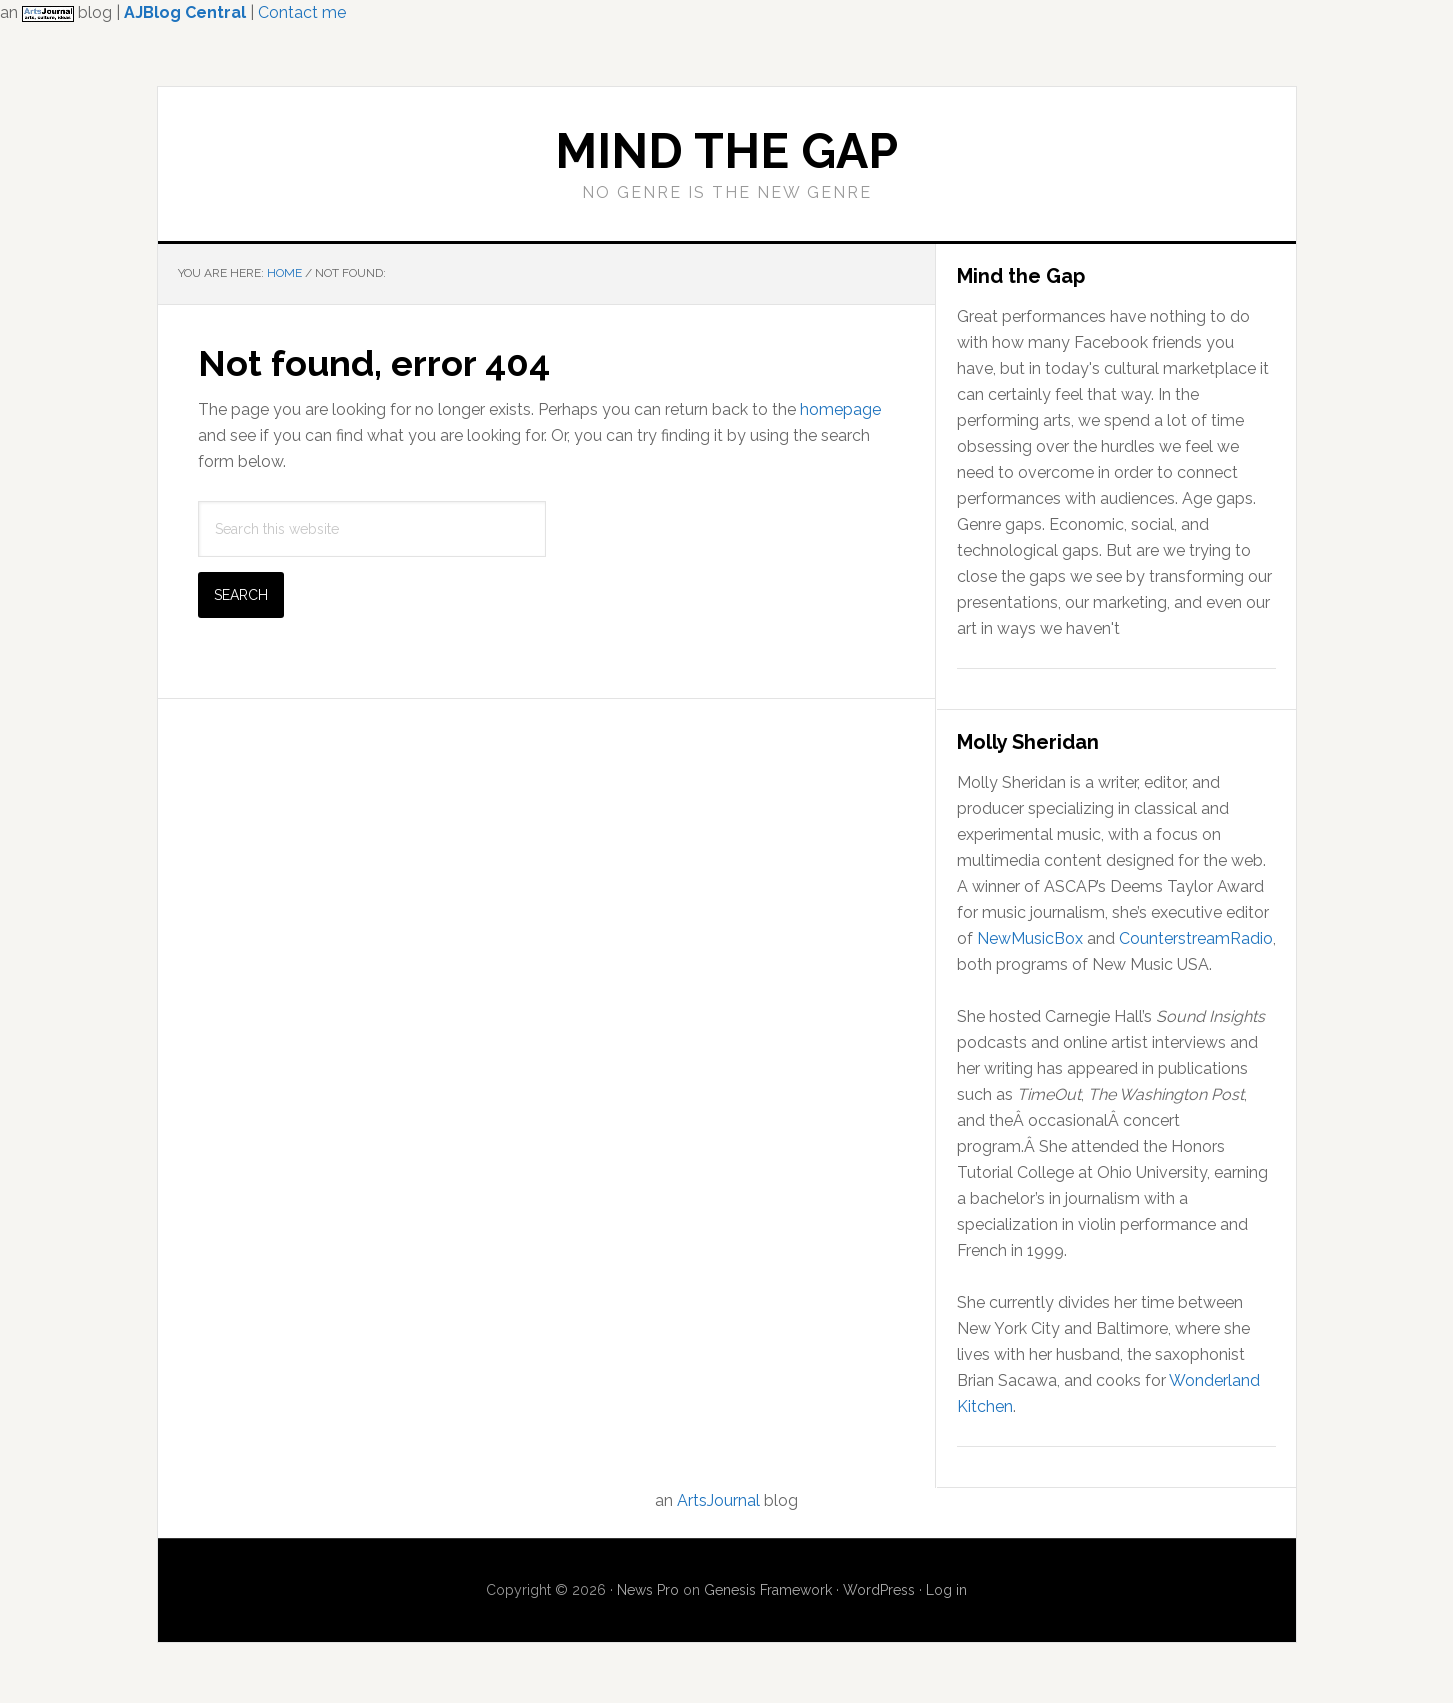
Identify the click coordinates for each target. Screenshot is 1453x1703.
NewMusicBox (1030, 938)
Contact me (302, 12)
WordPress (879, 1590)
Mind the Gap (726, 151)
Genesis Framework (768, 1590)
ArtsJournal (718, 1500)
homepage (840, 409)
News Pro (648, 1590)
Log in (946, 1590)
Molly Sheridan (1028, 742)
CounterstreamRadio (1196, 938)
